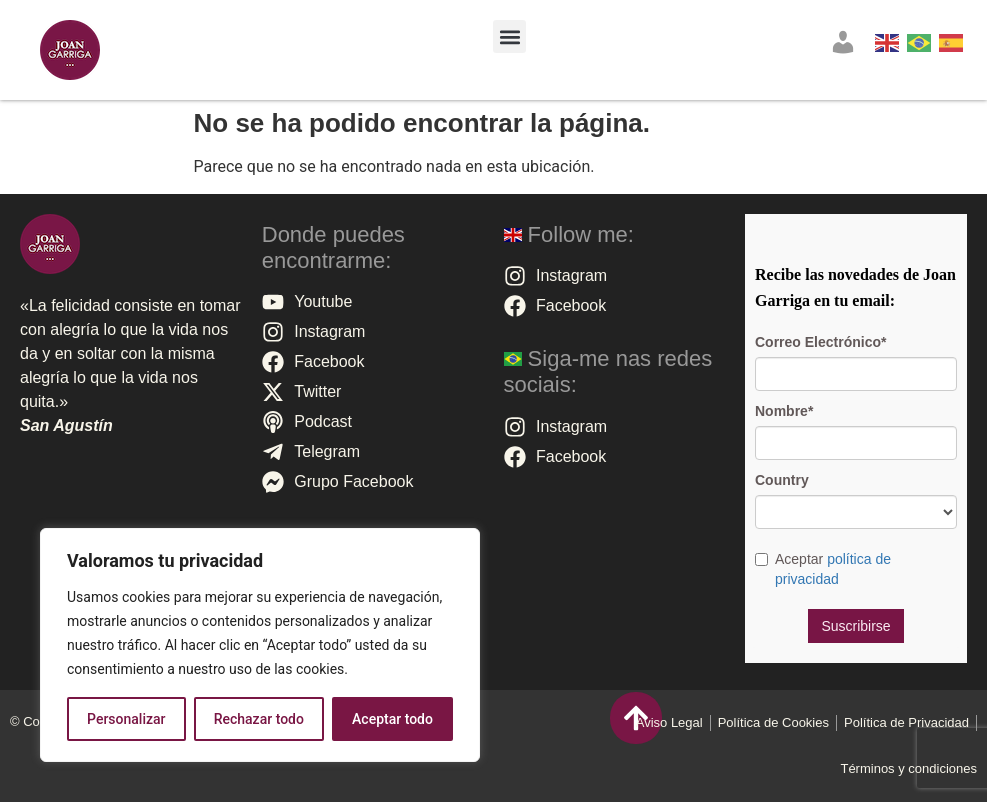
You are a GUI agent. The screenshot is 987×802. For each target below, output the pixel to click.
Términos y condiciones (908, 768)
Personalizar (126, 719)
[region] (260, 645)
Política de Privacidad (906, 722)
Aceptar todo (392, 719)
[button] (509, 36)
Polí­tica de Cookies (773, 722)
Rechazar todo (259, 719)
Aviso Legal (669, 722)
